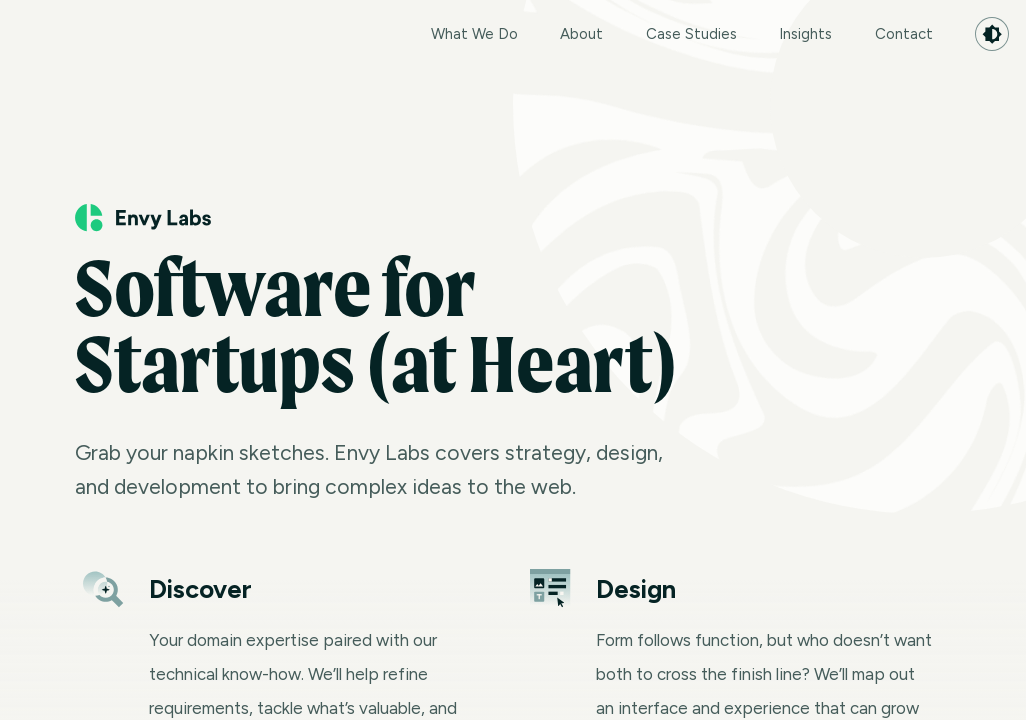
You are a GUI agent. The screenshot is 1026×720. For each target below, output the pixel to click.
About (581, 34)
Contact (904, 34)
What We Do (474, 34)
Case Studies (691, 34)
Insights (805, 34)
